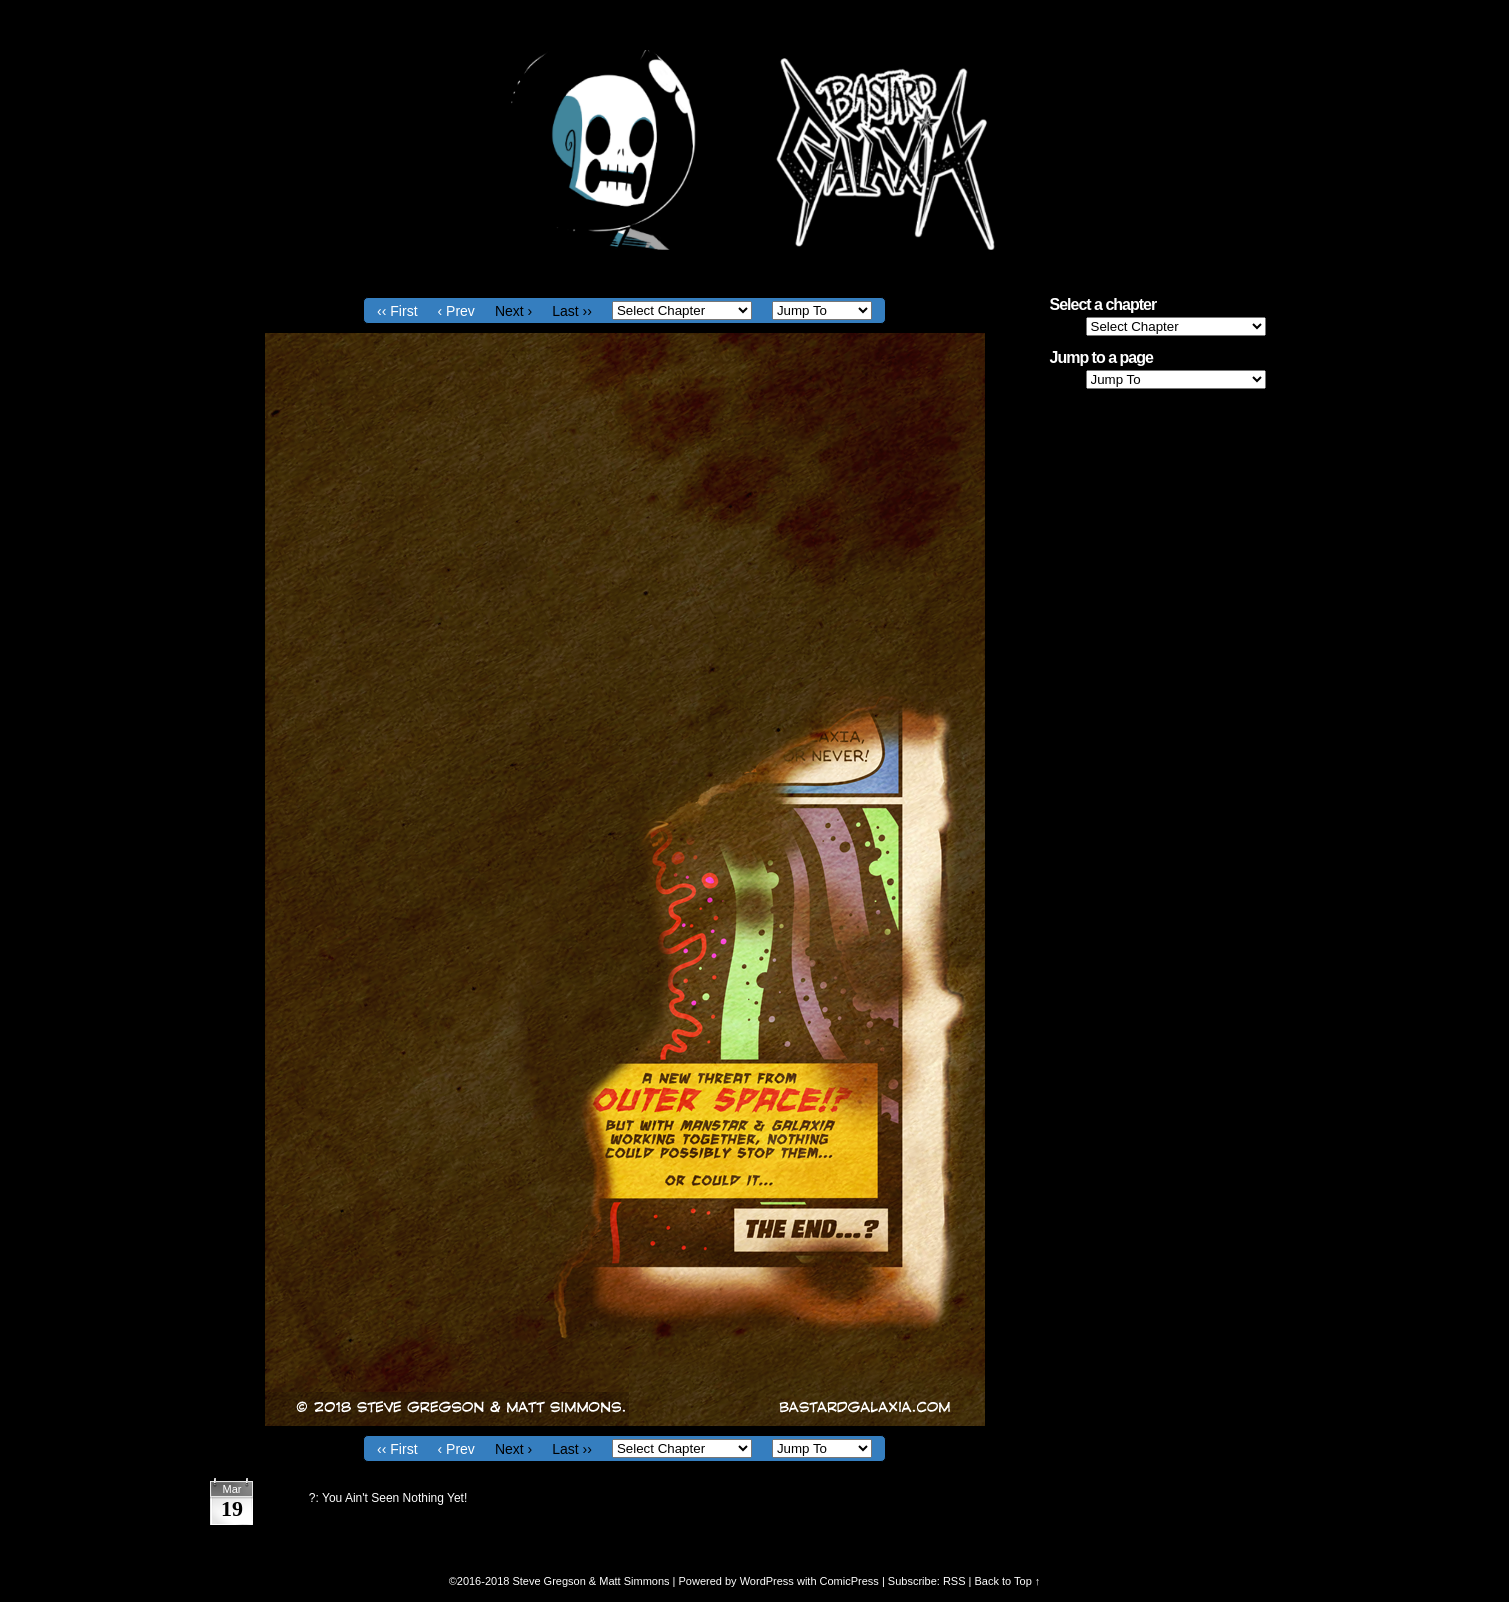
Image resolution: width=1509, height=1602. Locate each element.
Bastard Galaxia (755, 150)
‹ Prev (456, 311)
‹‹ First (397, 311)
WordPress (767, 1581)
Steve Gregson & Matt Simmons (590, 1581)
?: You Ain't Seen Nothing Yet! (388, 1498)
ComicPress (849, 1581)
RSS (954, 1581)
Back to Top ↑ (1007, 1581)
